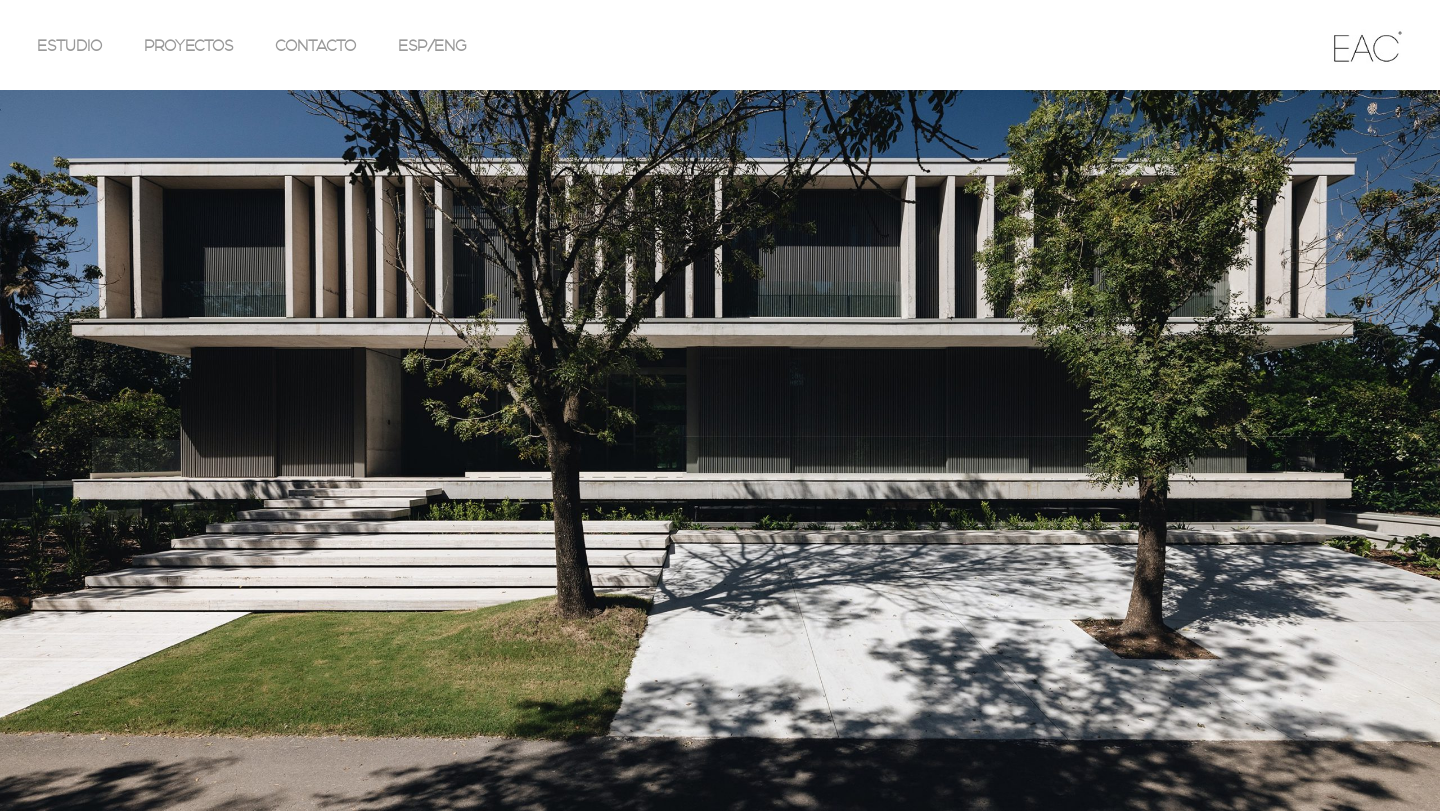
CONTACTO (315, 46)
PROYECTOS (188, 46)
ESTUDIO (69, 46)
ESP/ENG (432, 46)
